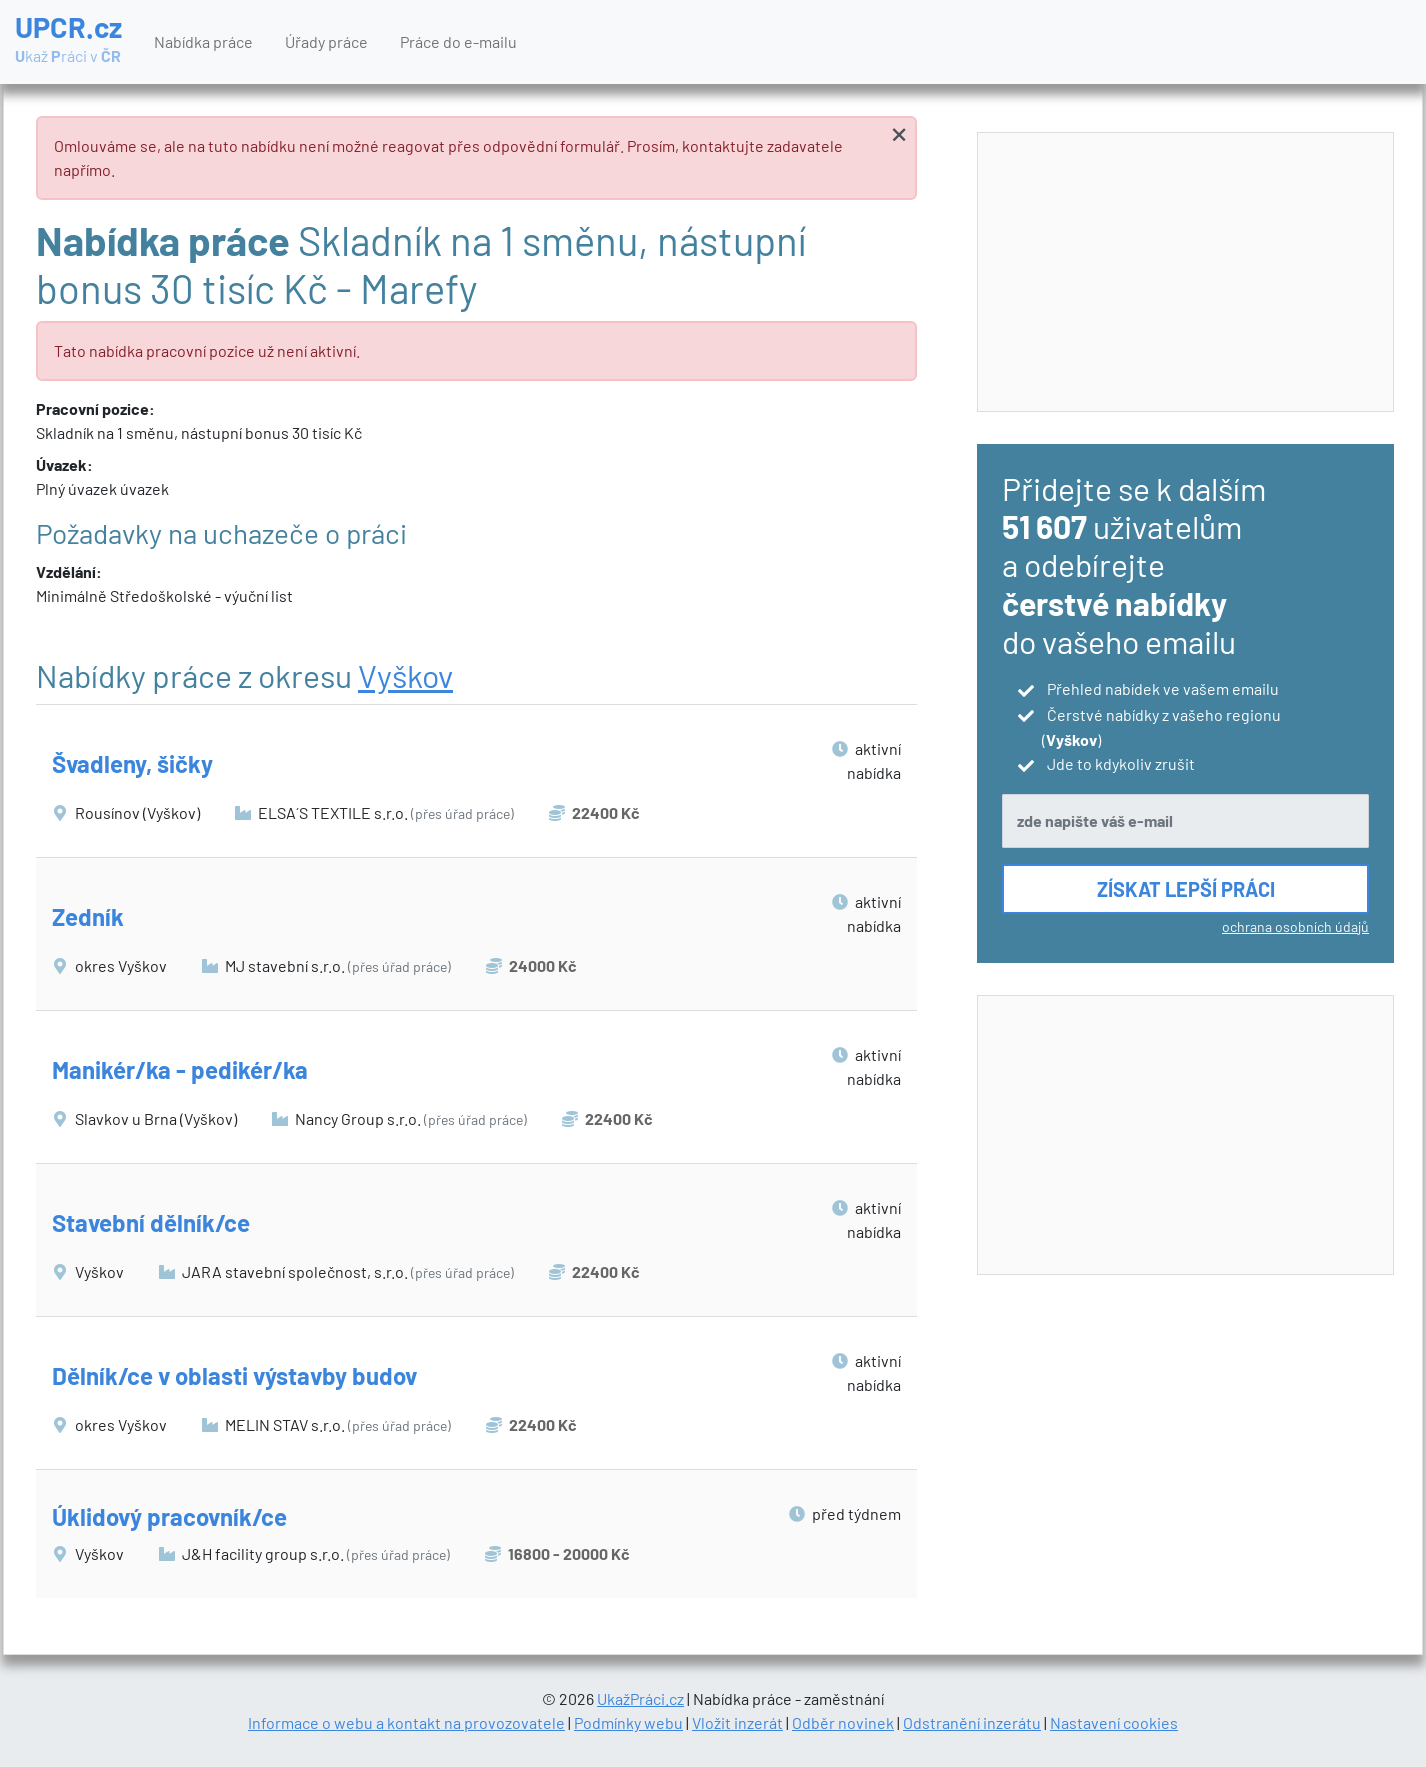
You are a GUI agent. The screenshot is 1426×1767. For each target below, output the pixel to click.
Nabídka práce (203, 41)
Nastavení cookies (1114, 1722)
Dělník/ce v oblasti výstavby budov (234, 1375)
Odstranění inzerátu (972, 1722)
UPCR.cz (68, 40)
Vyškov (405, 675)
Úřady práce (326, 41)
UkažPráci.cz (640, 1698)
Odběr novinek (843, 1722)
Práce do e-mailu (458, 41)
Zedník (88, 916)
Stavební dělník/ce (151, 1222)
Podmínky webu (628, 1722)
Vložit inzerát (737, 1722)
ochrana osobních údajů (1295, 926)
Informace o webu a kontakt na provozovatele (406, 1722)
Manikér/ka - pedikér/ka (180, 1069)
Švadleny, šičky (132, 763)
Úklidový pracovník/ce (169, 1516)
